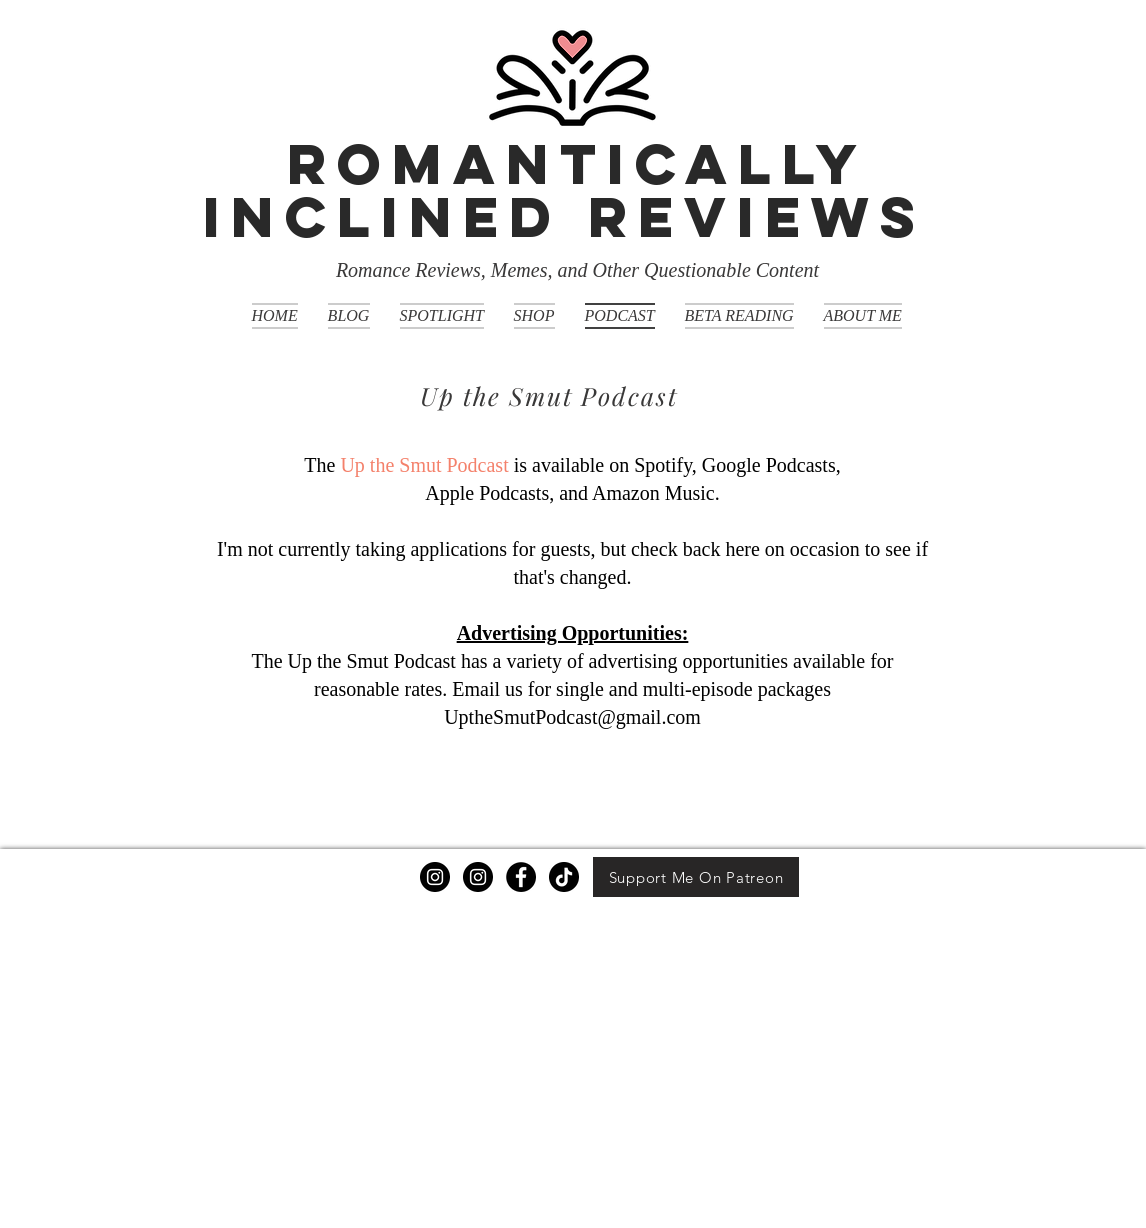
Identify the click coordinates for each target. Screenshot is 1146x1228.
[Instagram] (435, 877)
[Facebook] (521, 877)
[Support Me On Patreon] (696, 877)
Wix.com (398, 1220)
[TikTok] (564, 877)
